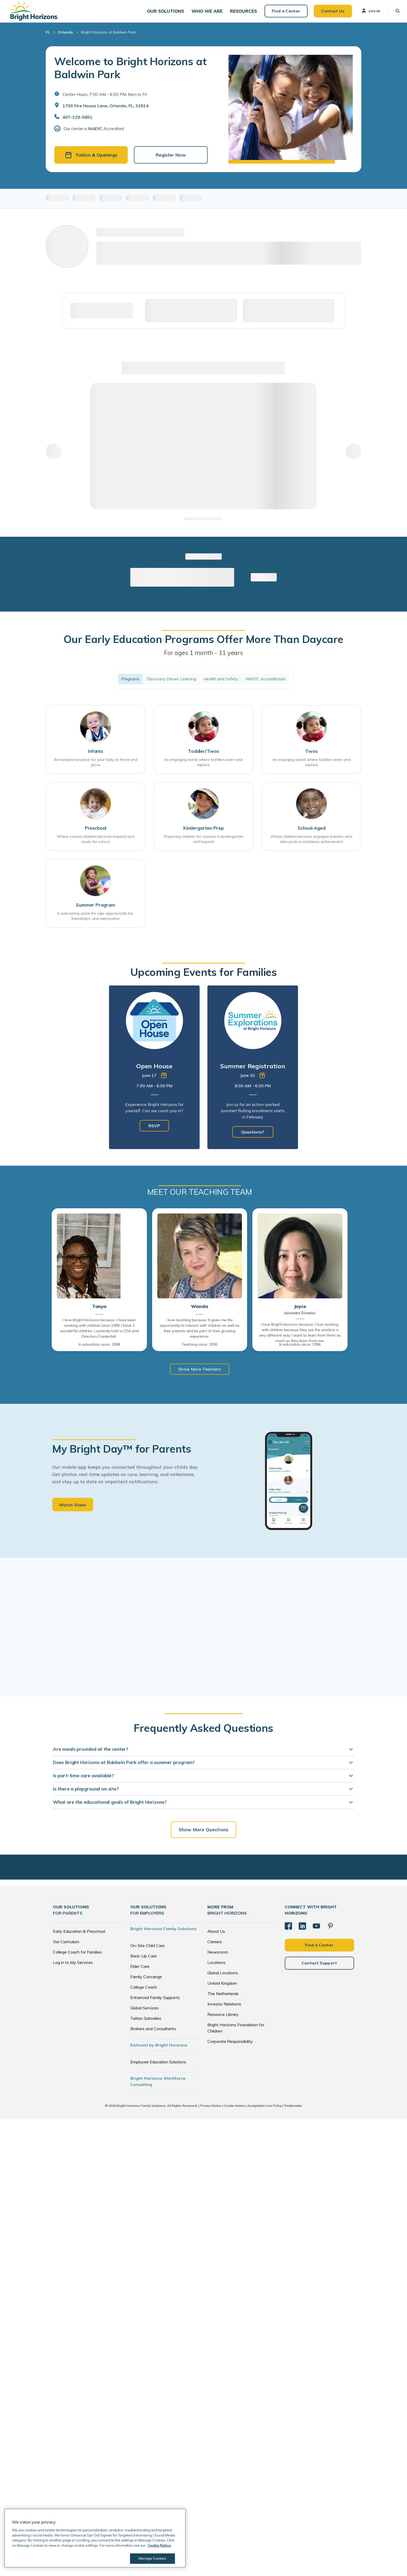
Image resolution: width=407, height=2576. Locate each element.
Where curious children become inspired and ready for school (95, 843)
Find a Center (283, 13)
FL (48, 36)
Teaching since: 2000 (200, 1349)
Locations (216, 1966)
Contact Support (319, 1967)
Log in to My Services (73, 1966)
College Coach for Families (77, 1956)
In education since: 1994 (300, 1349)
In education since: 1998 (99, 1349)
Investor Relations (224, 2008)
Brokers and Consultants (153, 2033)
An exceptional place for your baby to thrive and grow (96, 767)
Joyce (300, 1311)
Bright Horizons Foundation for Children (235, 2032)
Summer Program (95, 910)
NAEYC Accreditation (266, 683)
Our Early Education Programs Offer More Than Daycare (203, 643)
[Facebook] (288, 1930)
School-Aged (311, 832)
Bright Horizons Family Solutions (163, 1933)
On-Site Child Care (147, 1950)
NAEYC (95, 132)
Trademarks (293, 2110)
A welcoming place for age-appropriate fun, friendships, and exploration (95, 920)
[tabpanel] (154, 1071)
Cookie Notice (234, 2110)
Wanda (199, 1311)
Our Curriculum (66, 1946)
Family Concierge (146, 1981)
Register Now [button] (171, 159)
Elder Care (140, 1970)
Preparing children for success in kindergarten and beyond (203, 843)
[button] (165, 13)
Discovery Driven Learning (171, 683)
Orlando (65, 36)
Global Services (144, 2012)
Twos (311, 756)
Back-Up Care (143, 1960)
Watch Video (72, 1509)
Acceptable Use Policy (264, 2110)
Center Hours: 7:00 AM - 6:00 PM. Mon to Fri (105, 98)
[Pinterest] (330, 1930)
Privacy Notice (210, 2110)
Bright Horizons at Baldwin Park (108, 36)
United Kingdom (222, 1987)
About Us (216, 1935)
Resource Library (223, 2018)
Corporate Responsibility (230, 2045)
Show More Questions (203, 1834)
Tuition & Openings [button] (91, 159)
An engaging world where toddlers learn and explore (203, 767)
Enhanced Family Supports (155, 2001)
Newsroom (217, 1956)
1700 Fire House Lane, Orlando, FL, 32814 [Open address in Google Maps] (105, 109)
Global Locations (222, 1977)
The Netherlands (223, 1998)
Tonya (99, 1311)
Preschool (95, 832)
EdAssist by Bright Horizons (158, 2049)
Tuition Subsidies (145, 2022)
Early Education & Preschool (79, 1935)
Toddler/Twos (203, 756)
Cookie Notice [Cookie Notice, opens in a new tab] (159, 2545)
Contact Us (329, 13)
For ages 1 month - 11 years (203, 657)
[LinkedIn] (302, 1930)
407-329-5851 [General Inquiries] (77, 121)
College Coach (143, 1991)
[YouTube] (316, 1930)
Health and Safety (221, 683)
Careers (214, 1946)
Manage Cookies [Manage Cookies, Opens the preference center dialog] (152, 2558)
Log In (367, 12)
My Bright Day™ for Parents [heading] (121, 1453)
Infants (95, 756)
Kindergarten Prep (203, 832)
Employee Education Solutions (158, 2066)
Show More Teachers (199, 1373)
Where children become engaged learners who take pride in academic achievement (311, 843)
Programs (130, 683)
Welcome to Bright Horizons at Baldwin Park (130, 72)
